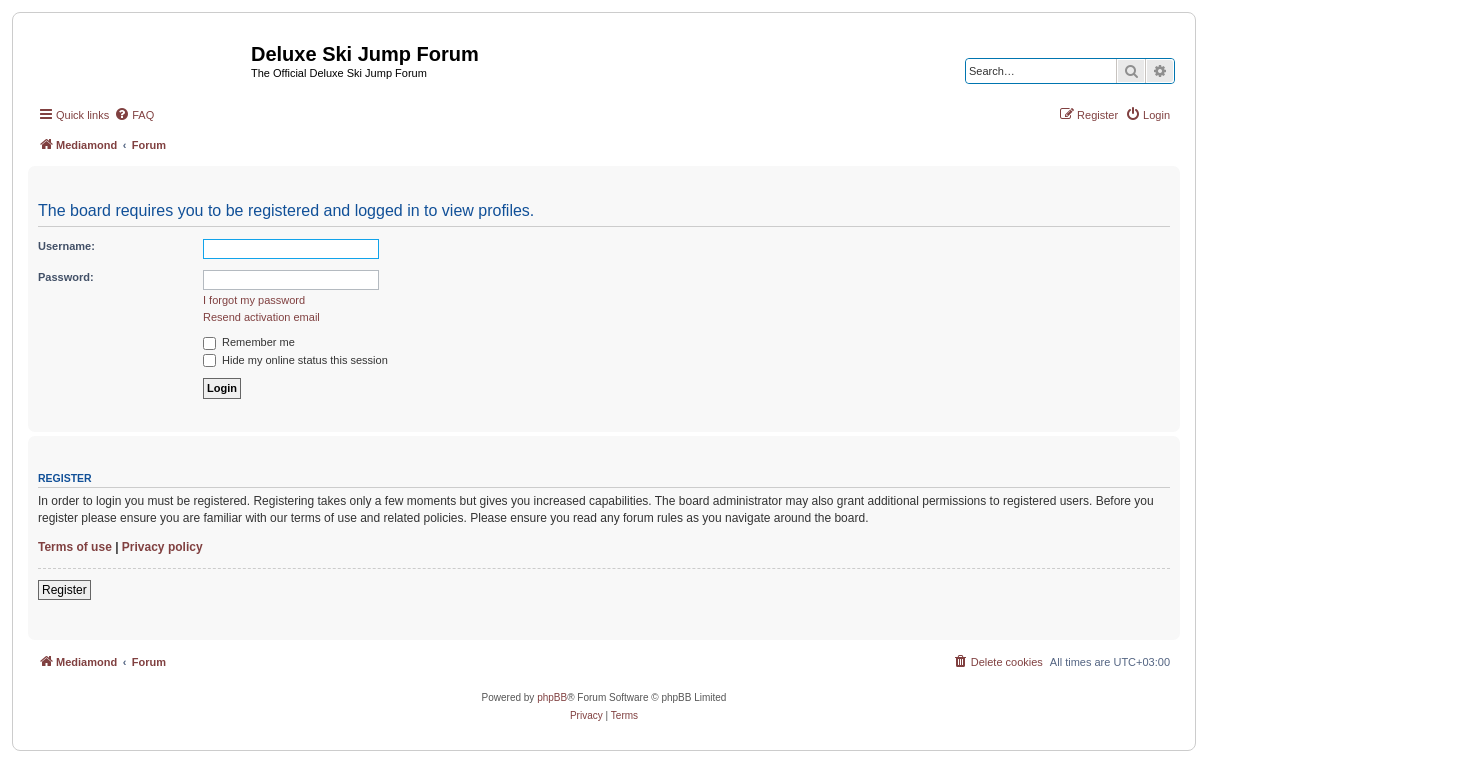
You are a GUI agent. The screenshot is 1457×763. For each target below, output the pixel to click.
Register (64, 590)
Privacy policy (162, 547)
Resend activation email (261, 317)
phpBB (552, 697)
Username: (66, 246)
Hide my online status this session (295, 360)
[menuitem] (134, 115)
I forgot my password (254, 300)
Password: (66, 277)
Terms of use (75, 547)
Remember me (249, 342)
